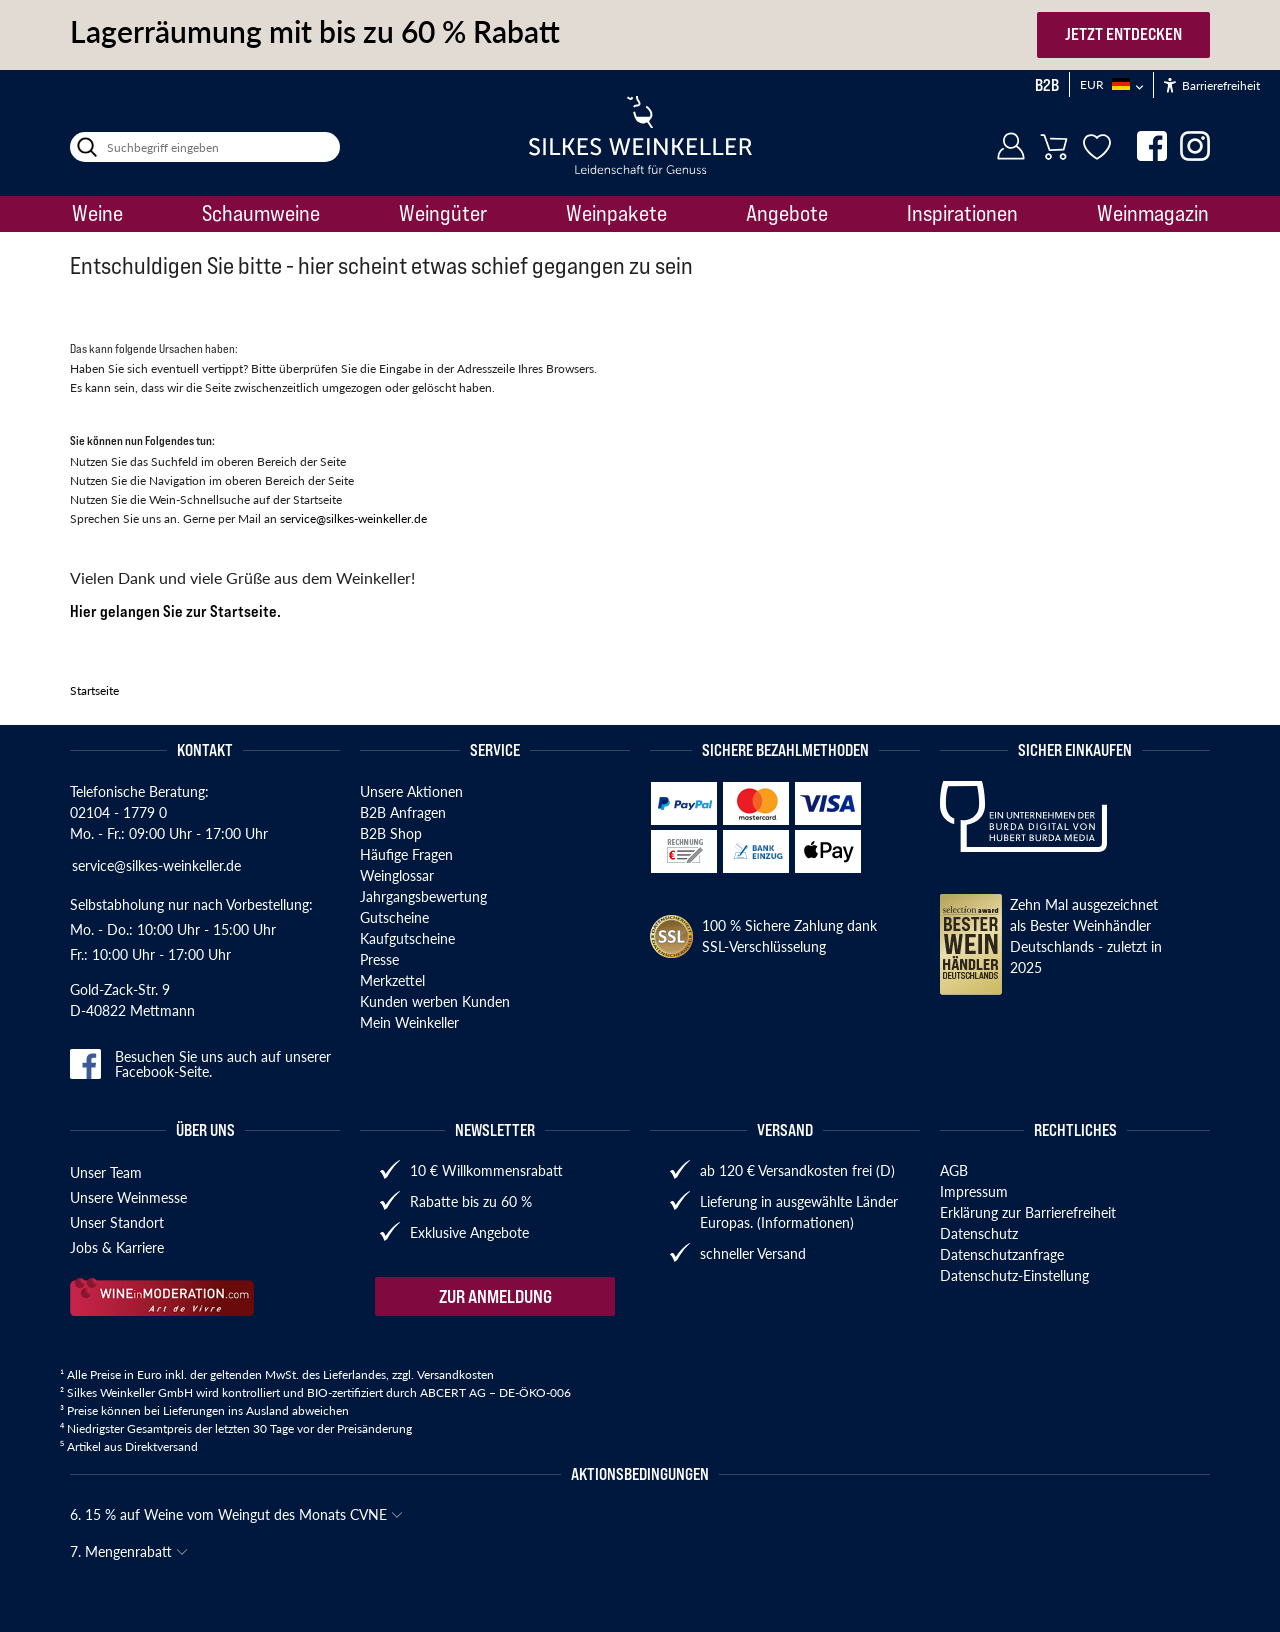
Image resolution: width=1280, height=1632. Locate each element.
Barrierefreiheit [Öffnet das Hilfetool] (1212, 85)
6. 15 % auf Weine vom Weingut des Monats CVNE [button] (230, 1514)
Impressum (974, 1191)
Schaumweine (261, 213)
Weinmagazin (1153, 213)
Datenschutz (979, 1233)
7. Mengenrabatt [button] (123, 1551)
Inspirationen (962, 213)
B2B (1047, 85)
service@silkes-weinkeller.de (353, 518)
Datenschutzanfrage (1002, 1254)
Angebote (787, 213)
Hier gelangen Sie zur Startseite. (175, 611)
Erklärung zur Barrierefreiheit (1028, 1212)
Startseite (94, 690)
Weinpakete (616, 213)
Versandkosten (455, 1374)
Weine (97, 213)
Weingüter (443, 213)
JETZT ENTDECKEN (1123, 34)
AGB (954, 1170)
